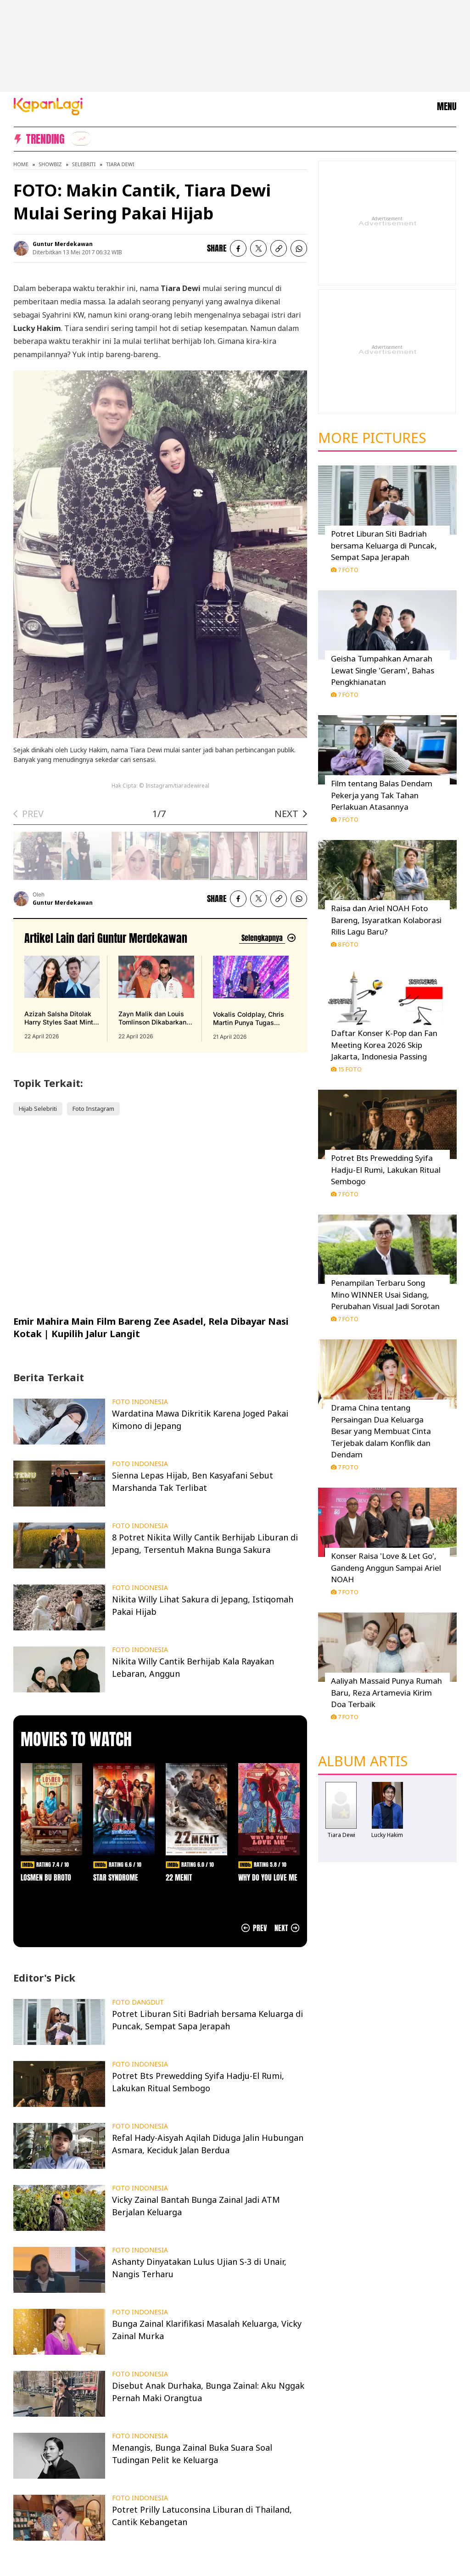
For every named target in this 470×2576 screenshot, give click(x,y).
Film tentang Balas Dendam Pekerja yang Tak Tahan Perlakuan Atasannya (381, 795)
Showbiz (50, 164)
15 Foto (346, 1069)
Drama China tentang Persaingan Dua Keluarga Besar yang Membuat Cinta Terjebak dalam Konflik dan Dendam (381, 1431)
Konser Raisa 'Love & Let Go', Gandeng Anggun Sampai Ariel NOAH (386, 1568)
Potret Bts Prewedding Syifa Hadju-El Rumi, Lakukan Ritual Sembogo (386, 1170)
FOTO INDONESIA (140, 1402)
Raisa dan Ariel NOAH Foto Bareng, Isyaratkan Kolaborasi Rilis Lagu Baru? (386, 920)
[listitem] (80, 139)
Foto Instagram (93, 1108)
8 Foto (344, 944)
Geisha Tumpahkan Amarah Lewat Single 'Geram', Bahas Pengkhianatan (382, 670)
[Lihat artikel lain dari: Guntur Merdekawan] (267, 938)
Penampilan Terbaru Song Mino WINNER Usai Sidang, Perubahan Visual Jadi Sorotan (385, 1294)
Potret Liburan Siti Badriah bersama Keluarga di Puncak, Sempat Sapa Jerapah (384, 545)
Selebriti (84, 164)
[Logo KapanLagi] (48, 106)
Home (20, 164)
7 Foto (344, 570)
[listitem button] (278, 248)
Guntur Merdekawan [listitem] (63, 244)
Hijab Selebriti (38, 1108)
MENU (446, 106)
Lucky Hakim (387, 1835)
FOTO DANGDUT (138, 2002)
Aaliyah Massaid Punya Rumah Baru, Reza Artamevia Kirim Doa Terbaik (386, 1692)
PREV (33, 813)
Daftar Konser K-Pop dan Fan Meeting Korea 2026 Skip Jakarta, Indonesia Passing (384, 1045)
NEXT (286, 813)
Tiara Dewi (120, 164)
